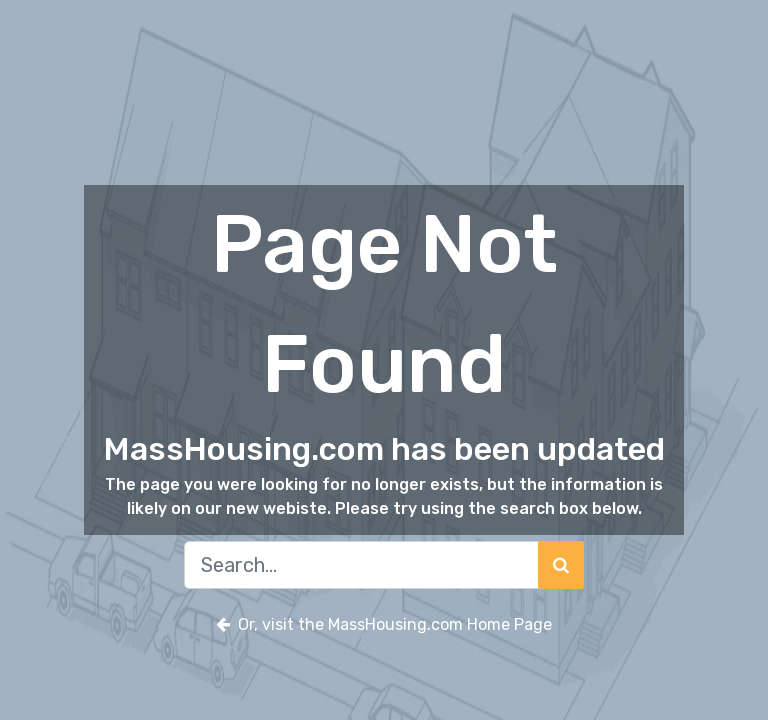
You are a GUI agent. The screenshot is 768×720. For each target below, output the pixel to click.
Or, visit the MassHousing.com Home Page (384, 624)
